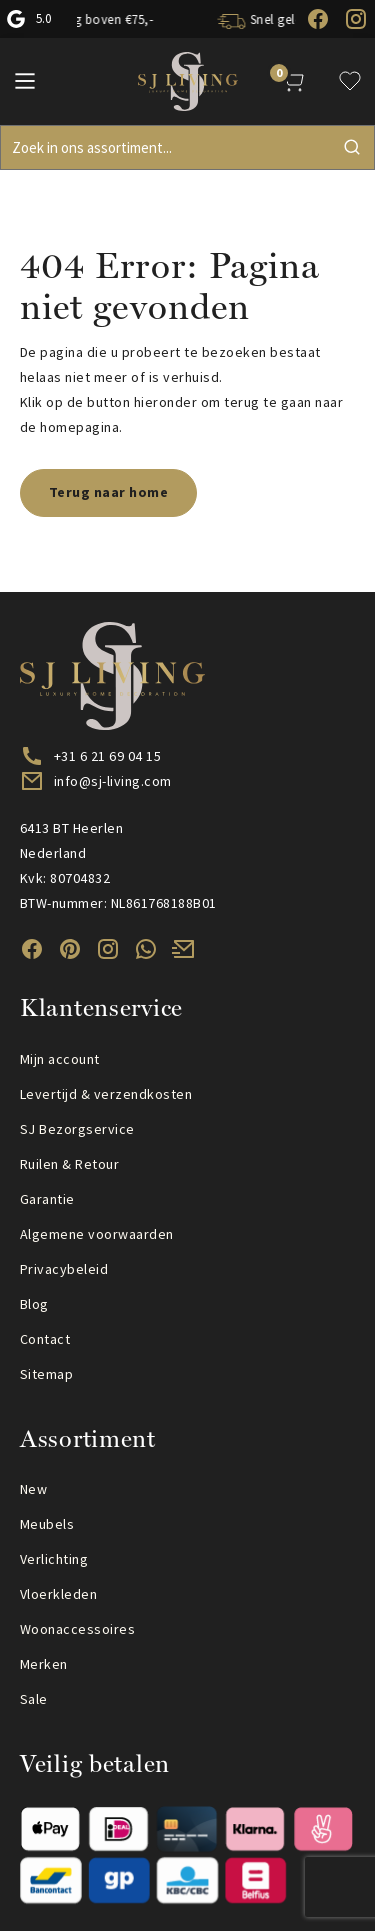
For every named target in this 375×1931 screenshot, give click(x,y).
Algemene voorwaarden (97, 1234)
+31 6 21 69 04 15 (107, 756)
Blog (34, 1304)
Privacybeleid (64, 1269)
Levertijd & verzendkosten (106, 1094)
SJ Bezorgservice (77, 1129)
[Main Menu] (25, 81)
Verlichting (54, 1559)
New (33, 1489)
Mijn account (60, 1059)
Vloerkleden (58, 1594)
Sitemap (46, 1374)
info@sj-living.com (113, 781)
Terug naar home (108, 492)
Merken (44, 1664)
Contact (45, 1339)
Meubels (47, 1524)
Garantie (47, 1199)
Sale (34, 1699)
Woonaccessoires (77, 1629)
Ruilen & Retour (69, 1164)
